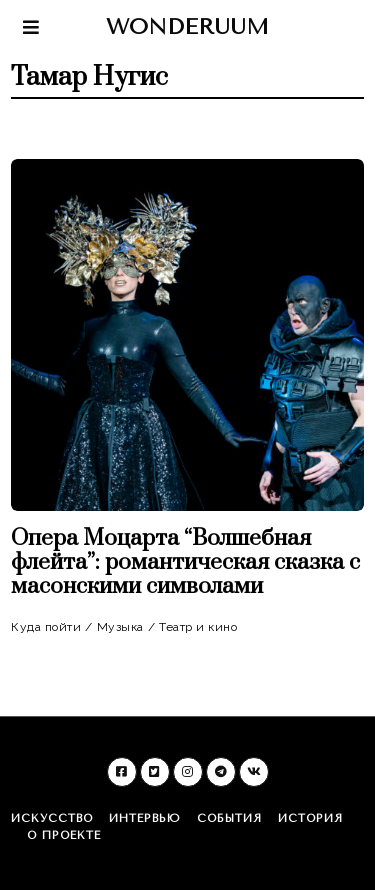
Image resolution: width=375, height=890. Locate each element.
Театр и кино (198, 627)
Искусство (52, 818)
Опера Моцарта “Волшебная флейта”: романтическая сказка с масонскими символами (185, 562)
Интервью (145, 818)
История (310, 818)
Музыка (120, 627)
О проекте (64, 835)
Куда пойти (46, 627)
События (229, 818)
